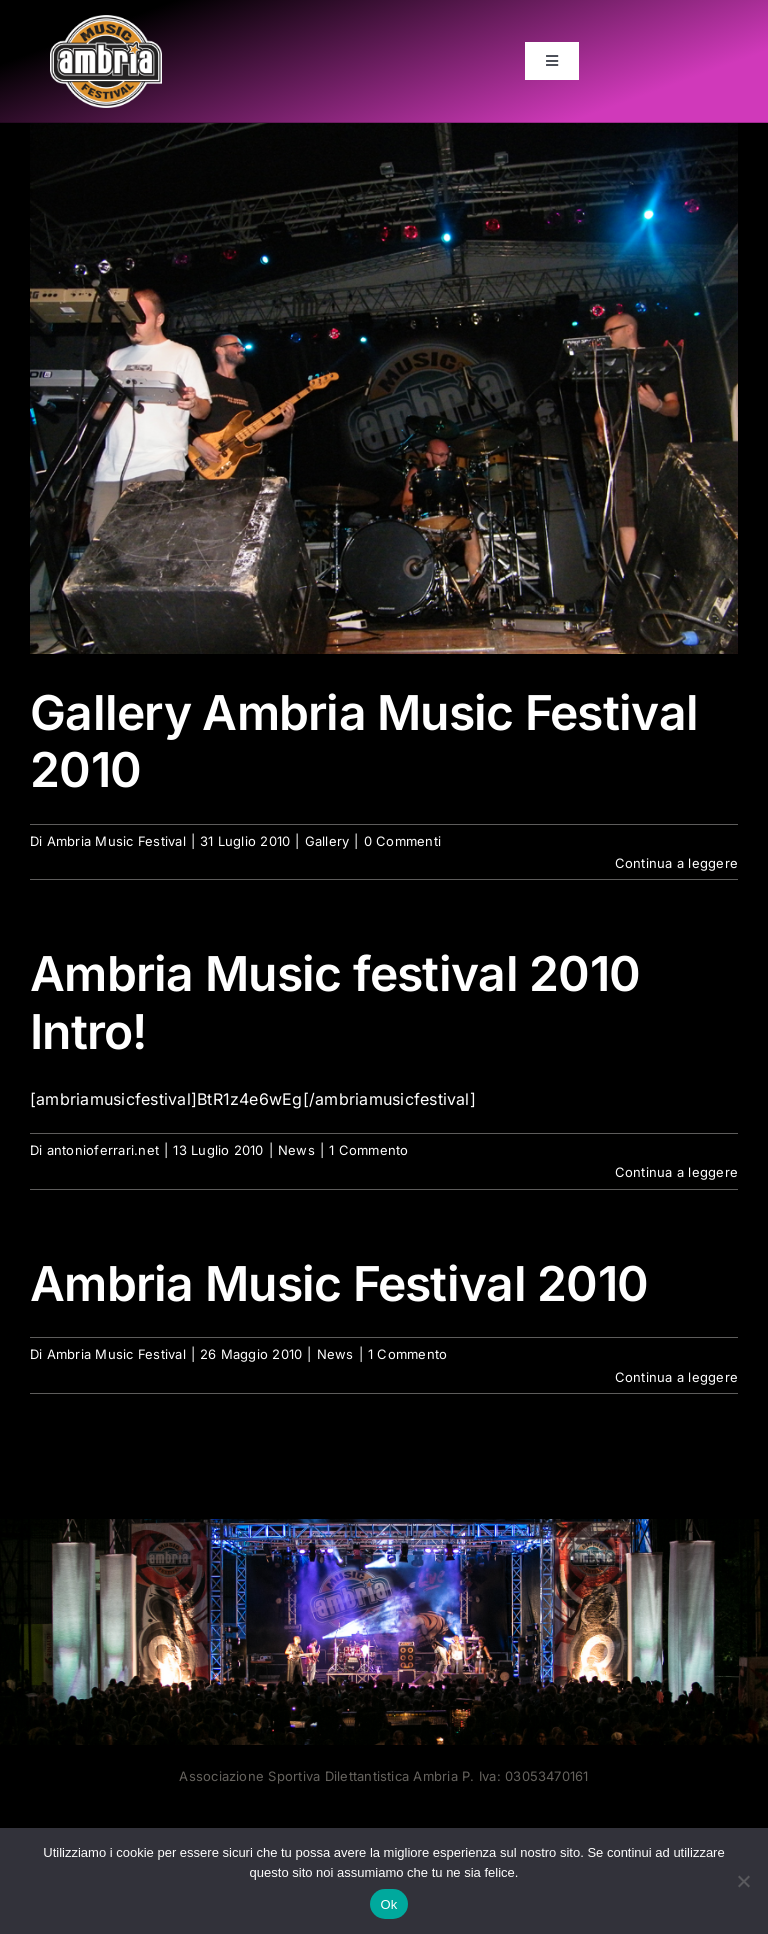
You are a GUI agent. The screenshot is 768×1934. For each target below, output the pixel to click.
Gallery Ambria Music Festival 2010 (364, 741)
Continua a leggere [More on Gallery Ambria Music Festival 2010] (676, 863)
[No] (743, 1881)
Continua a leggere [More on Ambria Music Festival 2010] (676, 1377)
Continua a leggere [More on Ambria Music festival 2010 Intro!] (676, 1172)
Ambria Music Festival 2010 (339, 1283)
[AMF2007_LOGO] (106, 23)
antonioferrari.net (103, 1150)
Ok (388, 1904)
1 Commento (368, 1150)
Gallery (327, 841)
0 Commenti (402, 841)
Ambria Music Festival (116, 841)
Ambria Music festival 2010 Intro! (335, 1002)
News (296, 1150)
